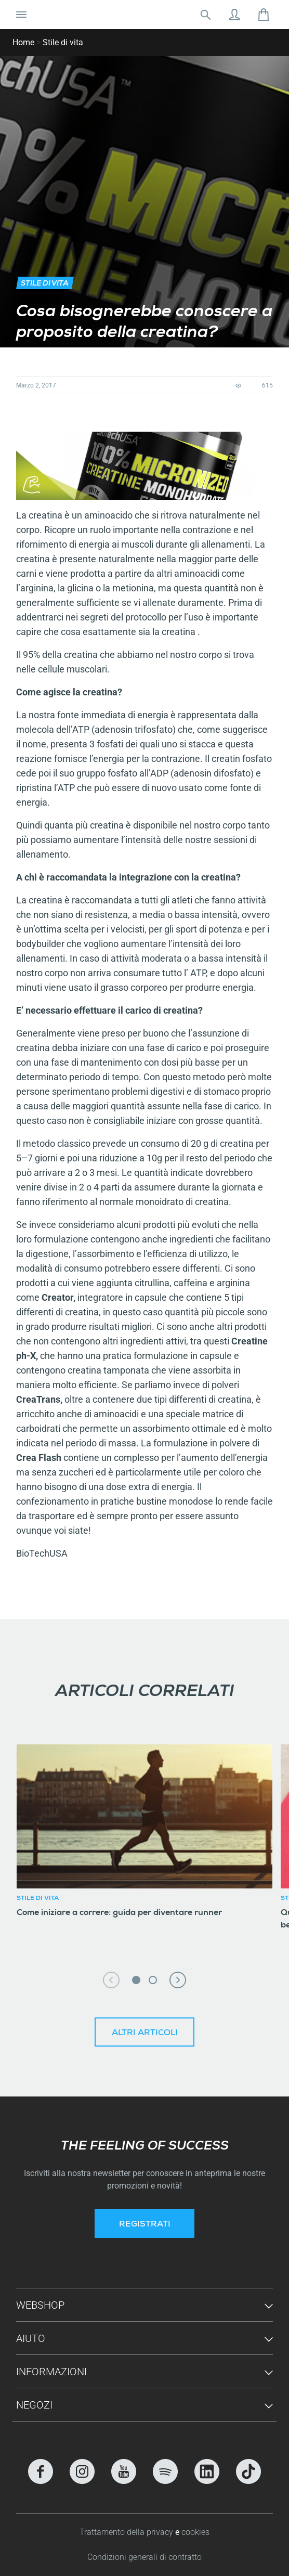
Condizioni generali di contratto (144, 2557)
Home (23, 42)
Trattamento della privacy (127, 2532)
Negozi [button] (34, 2405)
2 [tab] (153, 1980)
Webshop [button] (40, 2305)
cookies (195, 2532)
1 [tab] (136, 1980)
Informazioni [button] (51, 2371)
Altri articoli (145, 2033)
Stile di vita (63, 42)
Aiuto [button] (30, 2338)
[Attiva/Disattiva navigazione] (21, 14)
